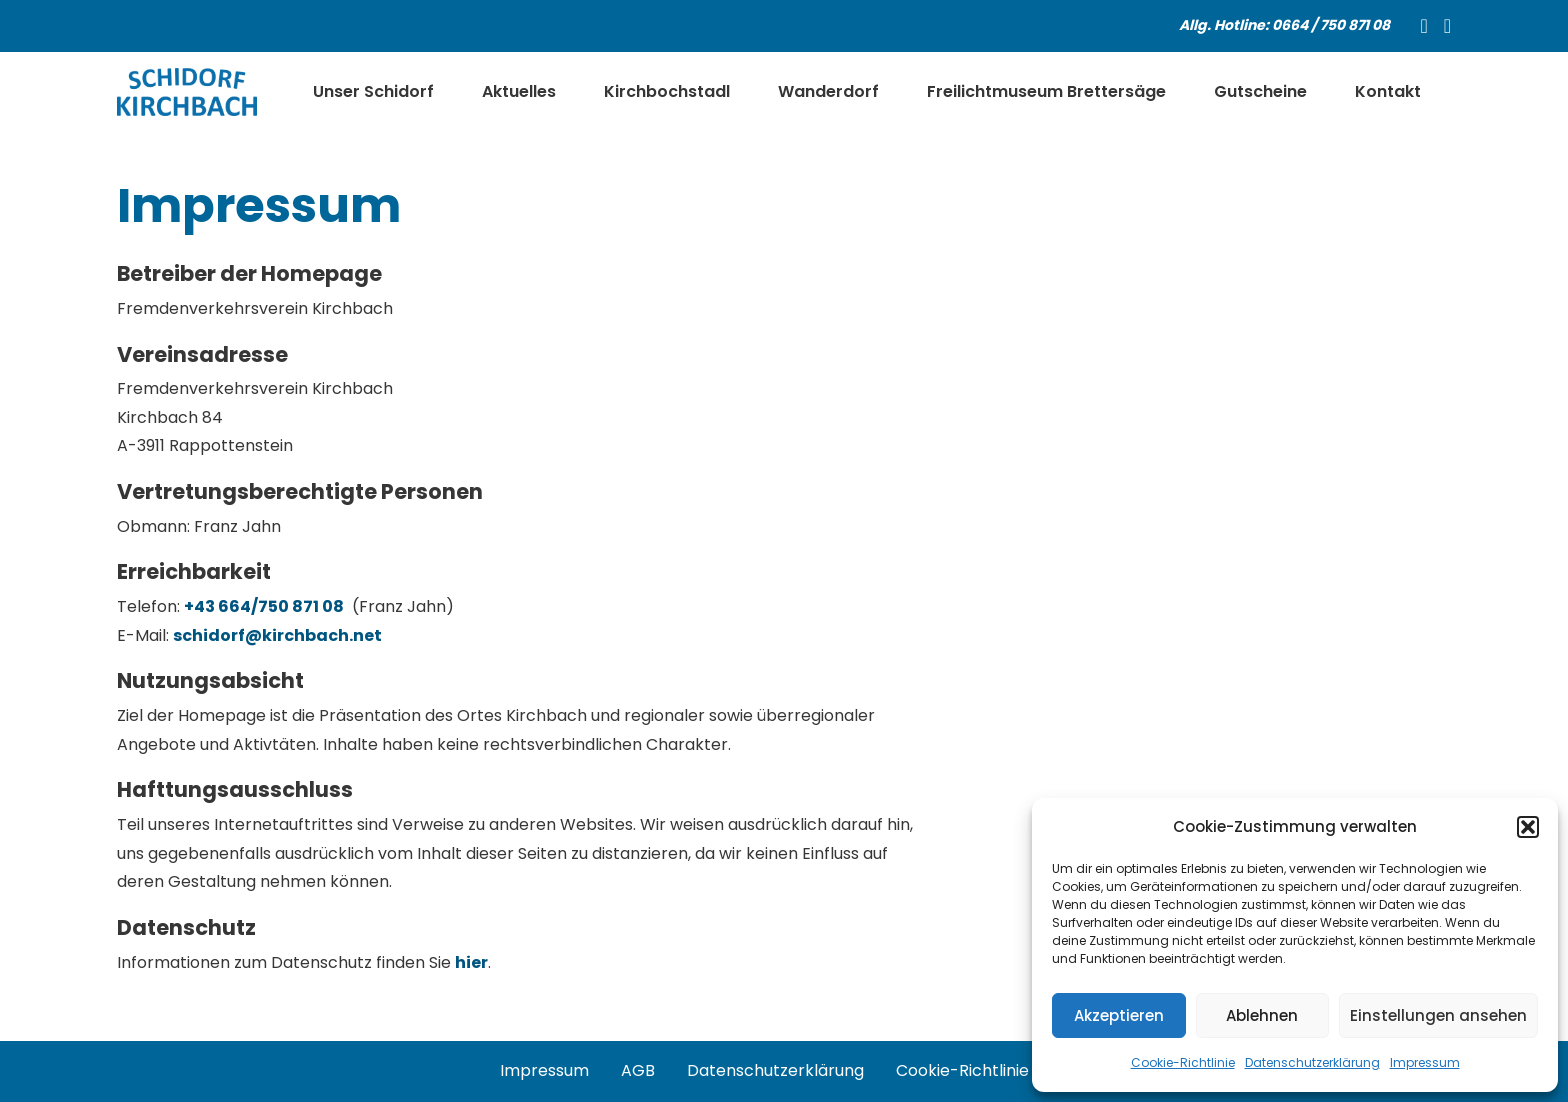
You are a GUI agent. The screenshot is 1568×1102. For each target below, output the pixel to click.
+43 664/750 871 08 (264, 606)
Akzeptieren (1119, 1015)
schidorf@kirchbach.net (277, 635)
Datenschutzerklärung (1312, 1062)
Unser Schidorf (373, 91)
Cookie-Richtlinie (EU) (982, 1070)
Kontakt (1388, 91)
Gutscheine (1260, 91)
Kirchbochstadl (667, 91)
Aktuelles (519, 91)
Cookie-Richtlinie (1183, 1062)
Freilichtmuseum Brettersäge (1046, 91)
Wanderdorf (828, 91)
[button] (1528, 827)
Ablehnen (1262, 1015)
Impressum (1425, 1062)
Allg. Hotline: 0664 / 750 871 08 (1284, 25)
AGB (638, 1070)
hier (471, 962)
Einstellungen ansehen (1438, 1015)
